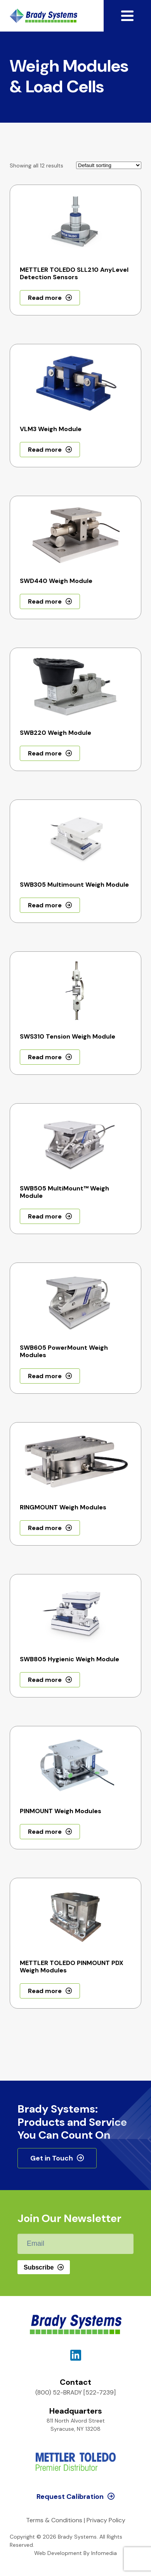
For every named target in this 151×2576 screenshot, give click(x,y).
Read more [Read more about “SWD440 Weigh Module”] (45, 601)
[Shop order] (108, 165)
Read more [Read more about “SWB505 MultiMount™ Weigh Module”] (45, 1216)
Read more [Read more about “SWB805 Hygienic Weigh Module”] (45, 1680)
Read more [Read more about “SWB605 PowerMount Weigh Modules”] (45, 1376)
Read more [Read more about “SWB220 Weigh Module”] (45, 753)
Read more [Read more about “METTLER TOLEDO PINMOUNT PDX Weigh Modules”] (45, 1991)
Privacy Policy (106, 2520)
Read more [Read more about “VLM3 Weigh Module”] (45, 449)
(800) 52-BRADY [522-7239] (75, 2392)
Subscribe (39, 2267)
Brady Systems (43, 16)
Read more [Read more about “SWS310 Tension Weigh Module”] (45, 1057)
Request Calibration (70, 2496)
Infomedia (104, 2553)
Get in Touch (51, 2158)
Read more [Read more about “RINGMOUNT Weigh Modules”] (45, 1528)
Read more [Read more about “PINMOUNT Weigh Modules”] (45, 1832)
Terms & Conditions (54, 2520)
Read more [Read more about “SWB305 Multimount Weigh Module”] (45, 905)
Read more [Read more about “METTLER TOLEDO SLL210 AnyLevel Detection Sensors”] (45, 298)
